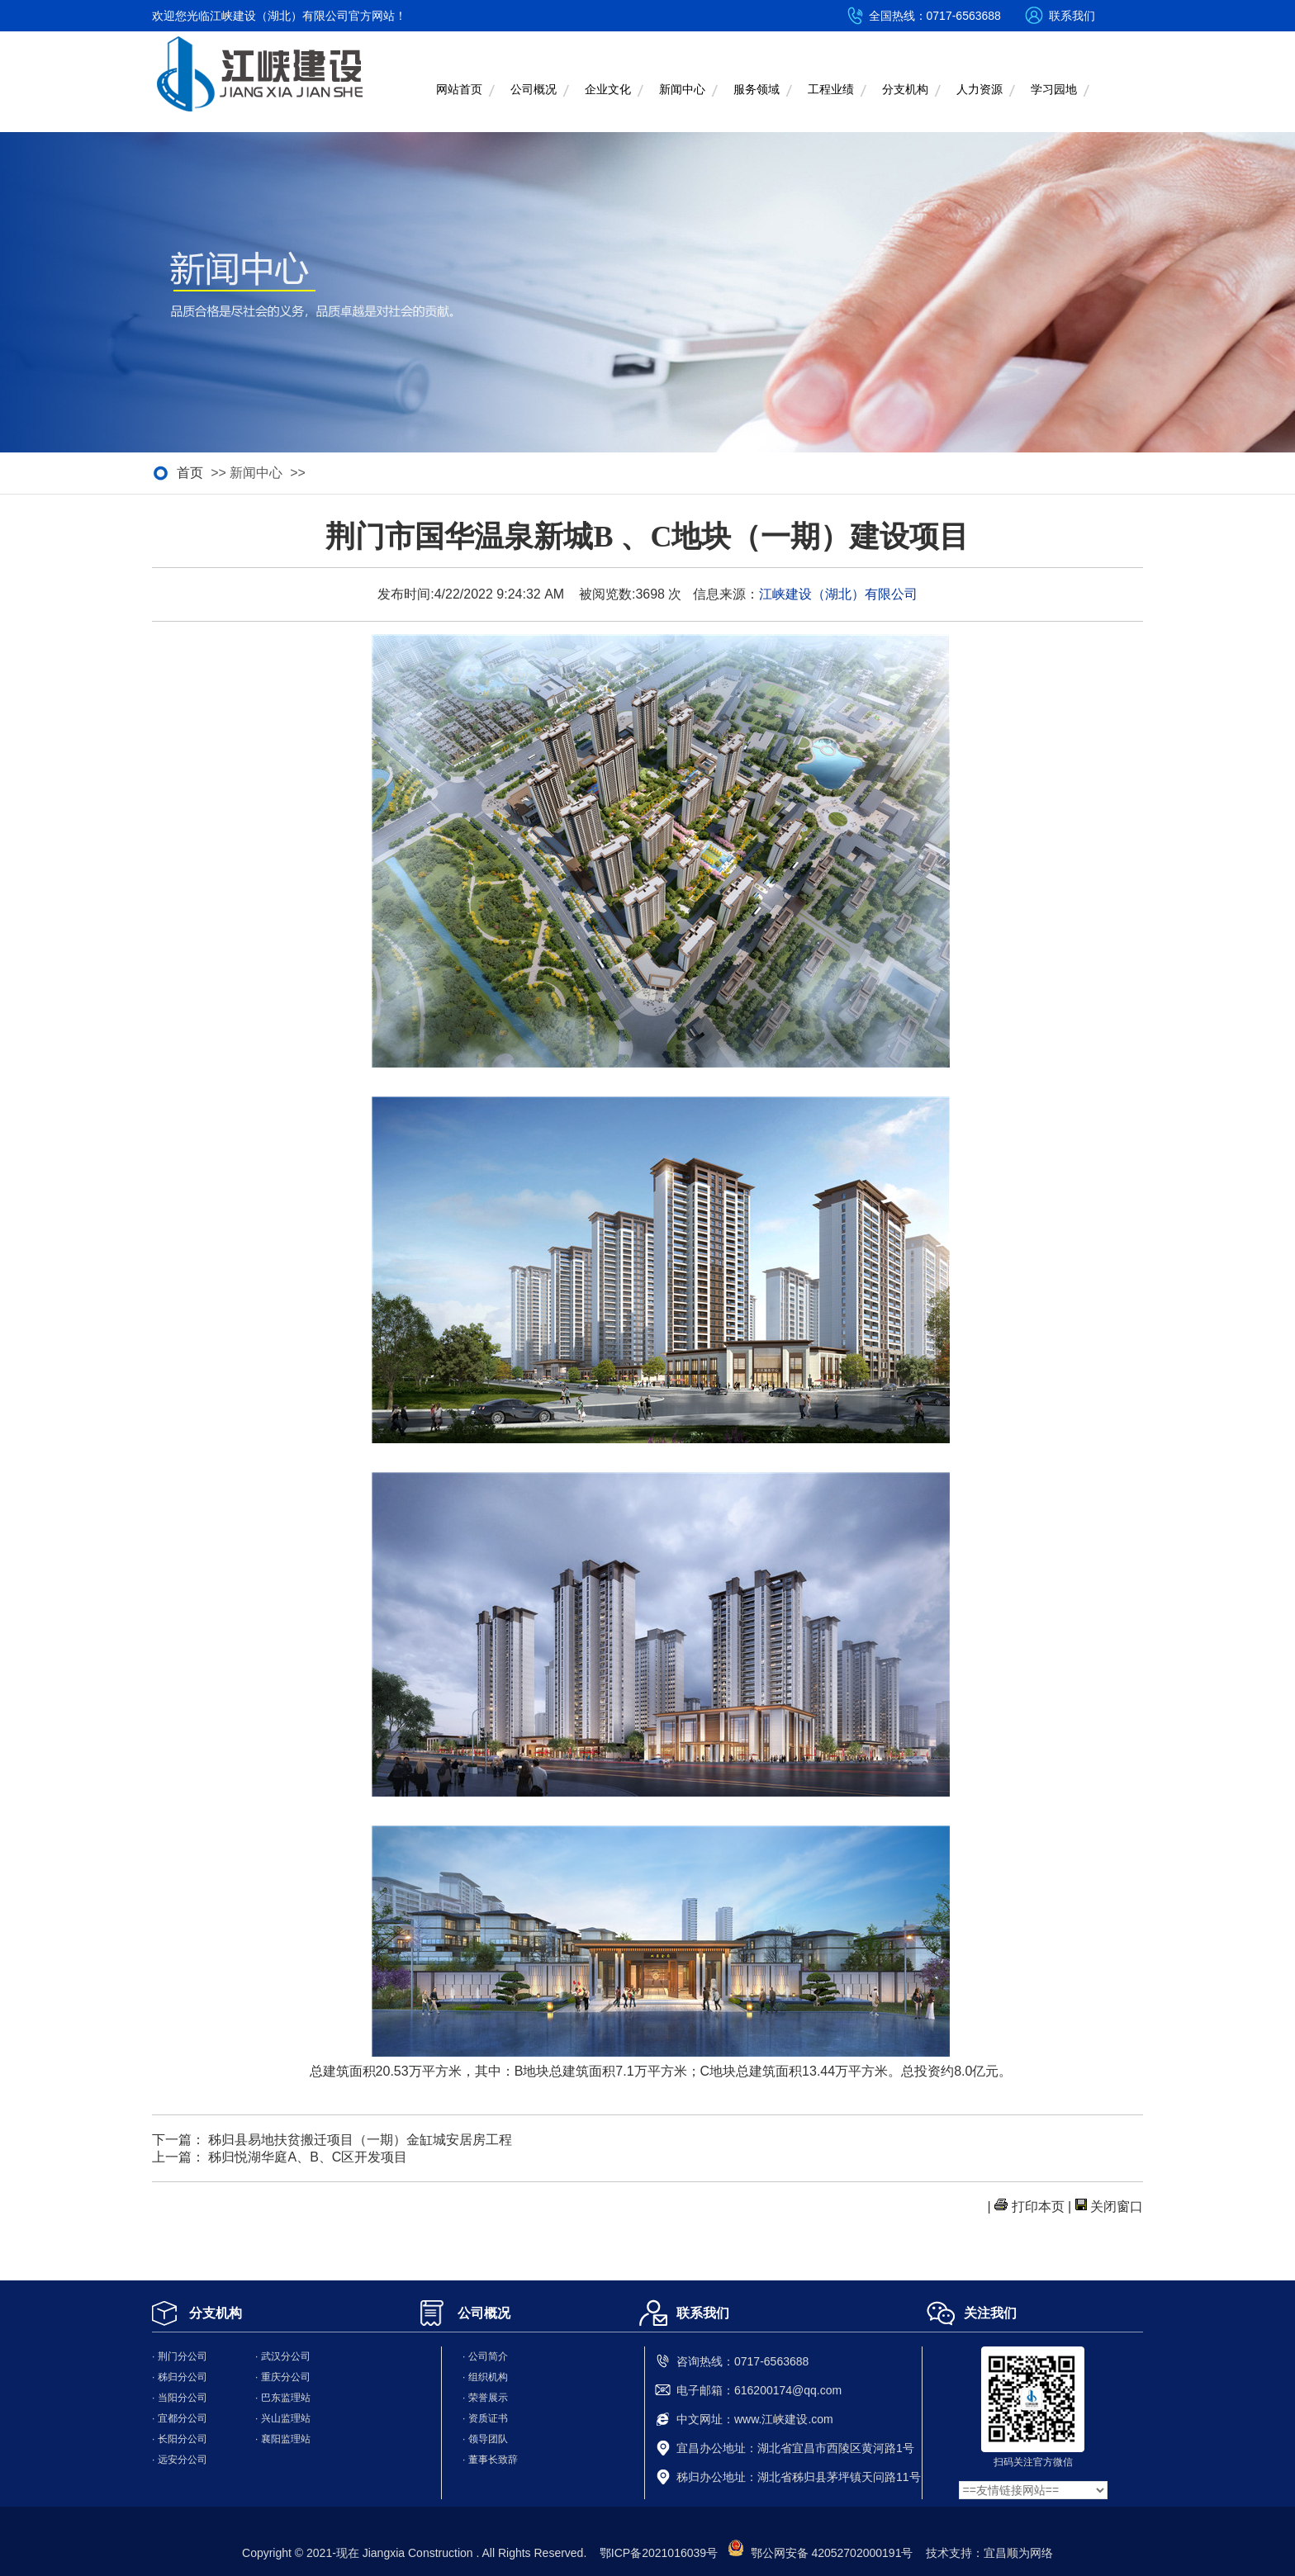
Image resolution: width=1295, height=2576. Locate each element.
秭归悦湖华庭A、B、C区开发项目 (307, 2157)
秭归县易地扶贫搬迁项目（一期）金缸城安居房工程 (360, 2140)
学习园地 (1054, 89)
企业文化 (608, 89)
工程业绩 (831, 89)
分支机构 (905, 89)
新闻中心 (682, 89)
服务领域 (756, 89)
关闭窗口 (1116, 2207)
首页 (190, 473)
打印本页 (1038, 2207)
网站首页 (459, 89)
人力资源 (979, 89)
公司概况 (533, 89)
